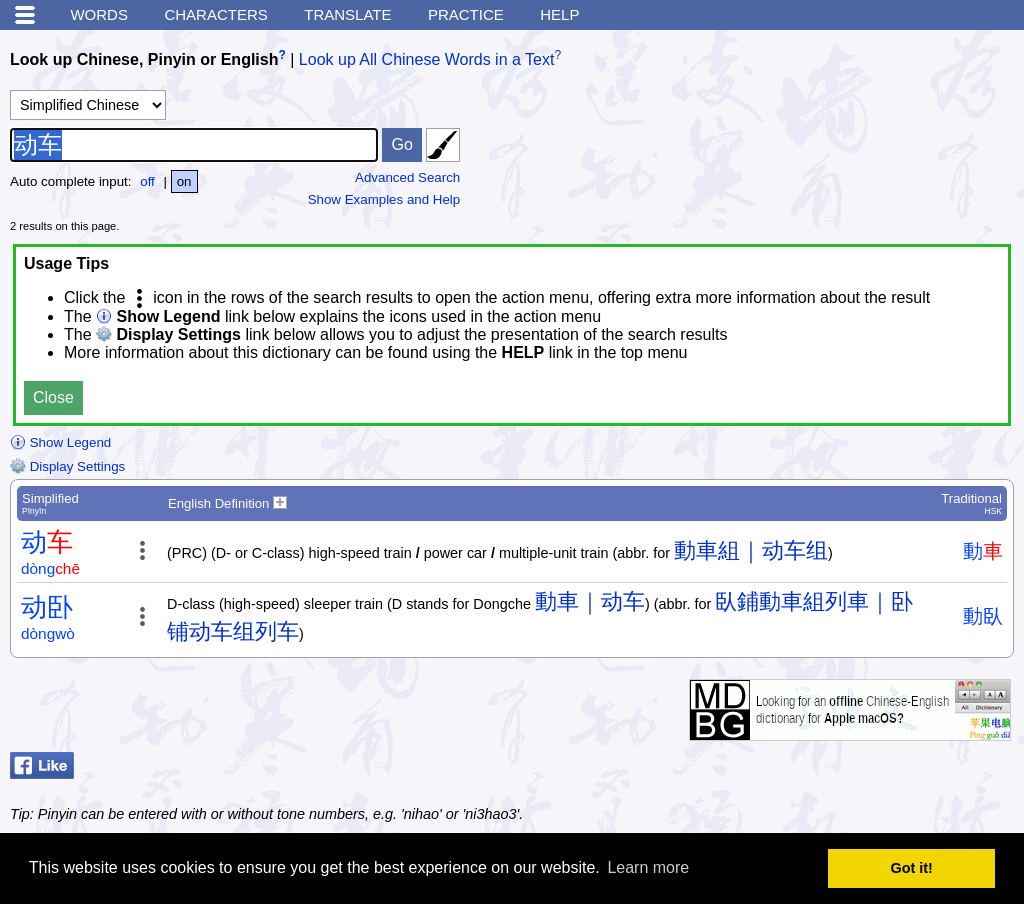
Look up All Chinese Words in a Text (427, 59)
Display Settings (67, 466)
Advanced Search (407, 177)
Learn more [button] (648, 867)
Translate (347, 14)
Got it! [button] (912, 868)
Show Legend (60, 442)
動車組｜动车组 (751, 550)
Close (53, 397)
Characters (215, 14)
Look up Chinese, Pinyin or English (144, 59)
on (184, 181)
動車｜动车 (590, 601)
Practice (466, 14)
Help (559, 14)
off (147, 181)
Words (99, 14)
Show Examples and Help (384, 199)
